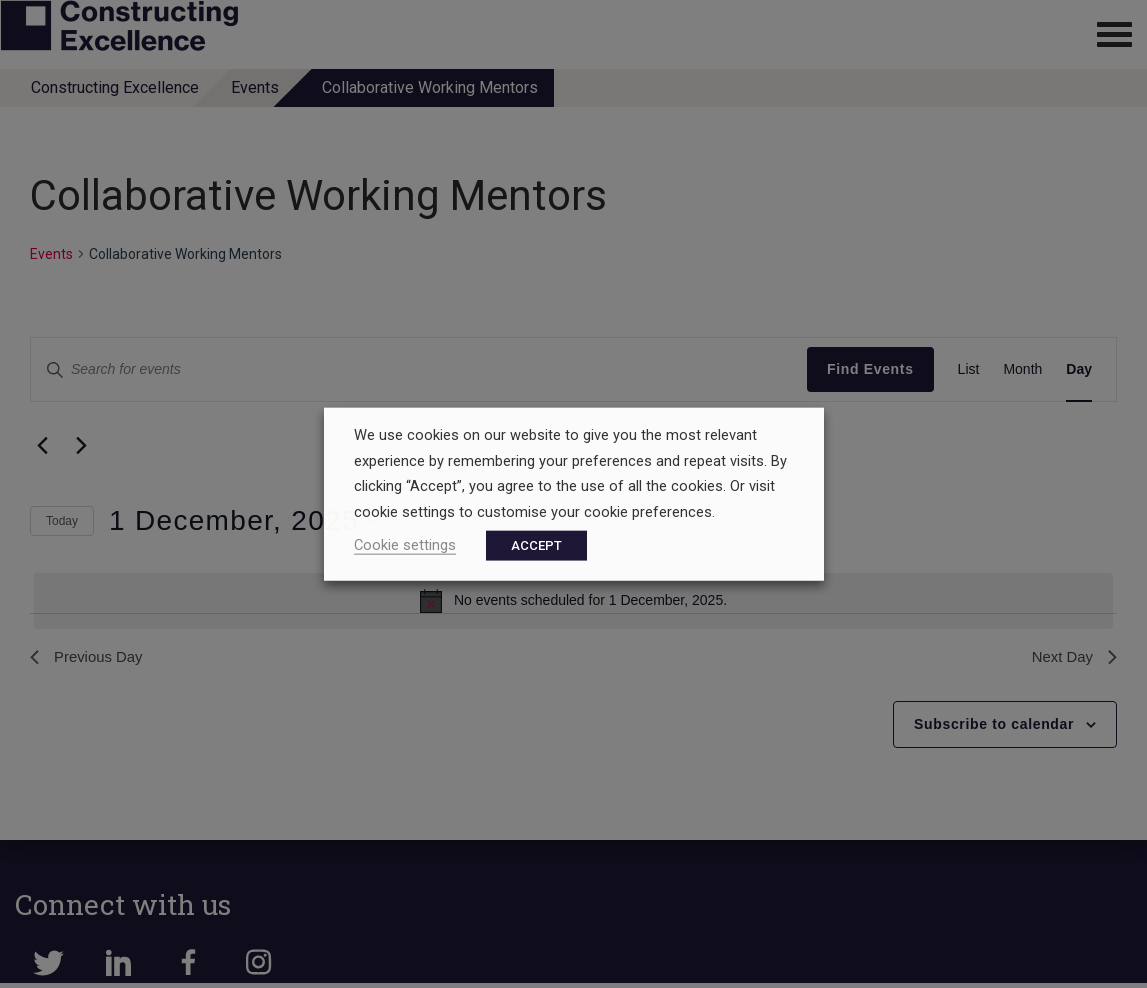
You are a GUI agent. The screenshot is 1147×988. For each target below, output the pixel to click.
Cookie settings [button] (405, 544)
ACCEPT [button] (536, 544)
